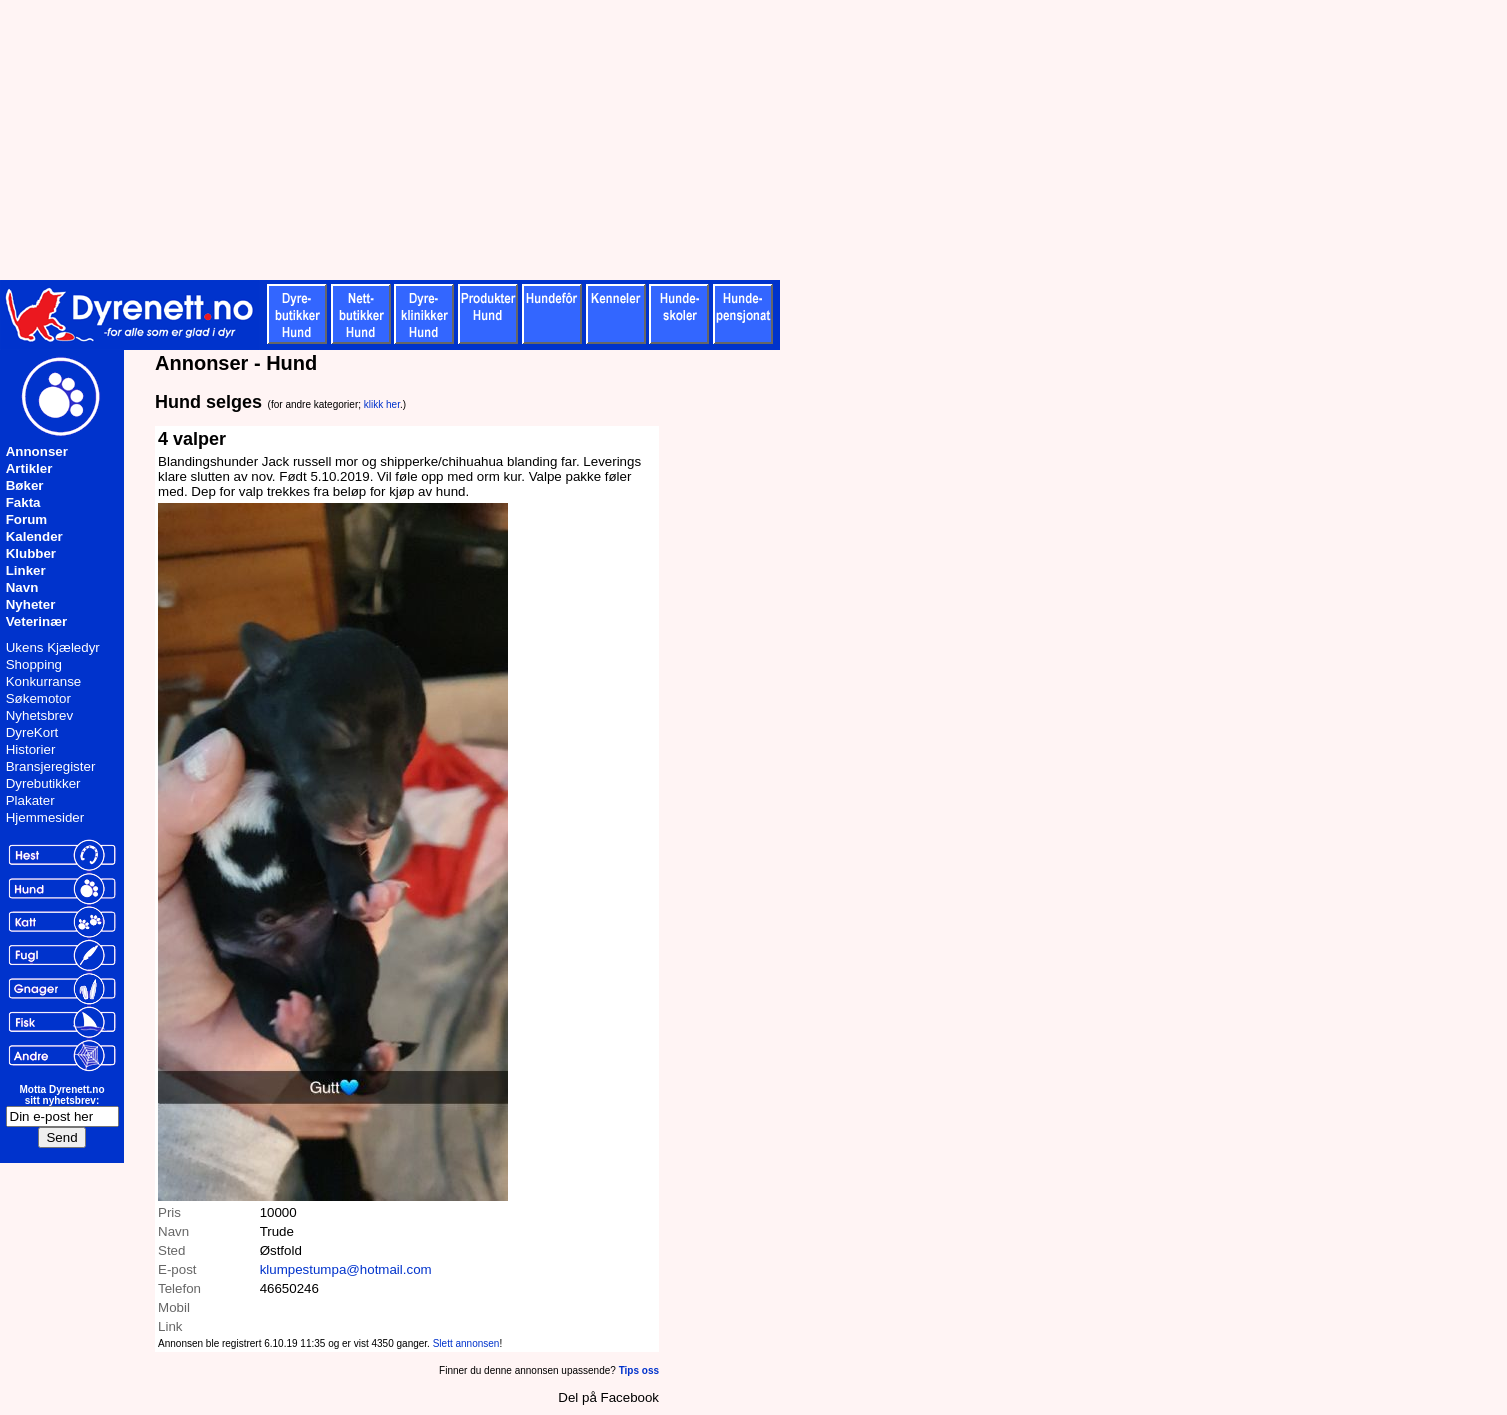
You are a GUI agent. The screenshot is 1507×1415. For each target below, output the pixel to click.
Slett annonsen (466, 1343)
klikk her (382, 404)
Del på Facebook (608, 1397)
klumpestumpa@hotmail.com (346, 1269)
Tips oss (639, 1370)
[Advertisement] (490, 140)
